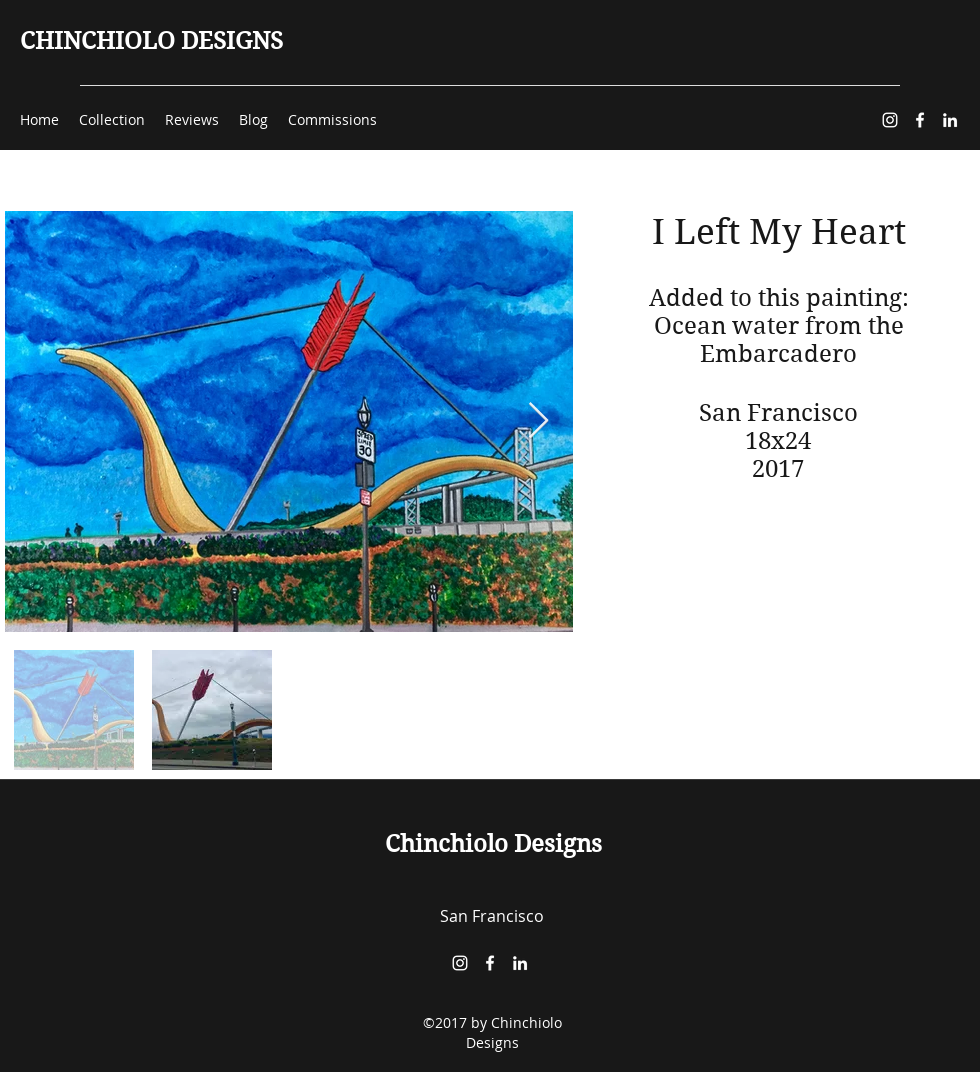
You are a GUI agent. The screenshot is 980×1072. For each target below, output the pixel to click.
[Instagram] (890, 120)
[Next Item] (538, 421)
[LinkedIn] (950, 120)
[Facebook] (920, 120)
